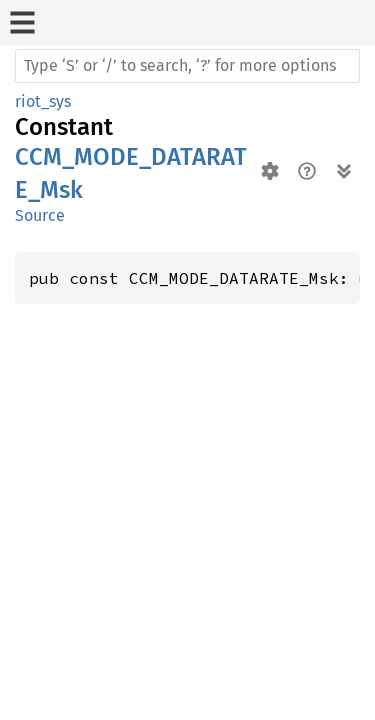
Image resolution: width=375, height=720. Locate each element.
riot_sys (43, 101)
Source (40, 215)
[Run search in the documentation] (187, 66)
